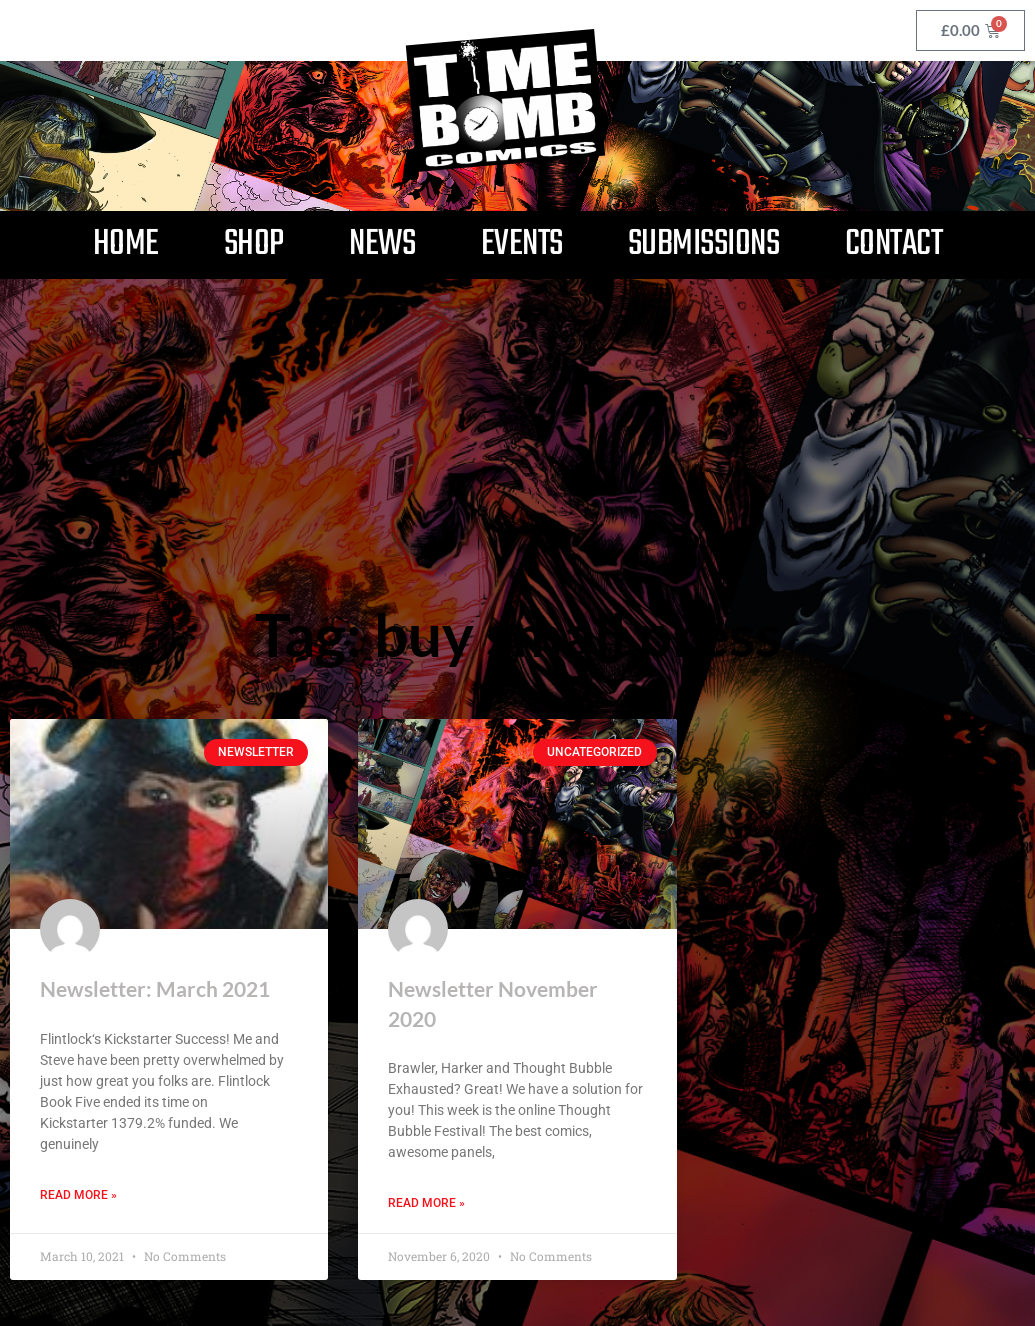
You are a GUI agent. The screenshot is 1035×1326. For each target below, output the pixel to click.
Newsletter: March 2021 (155, 988)
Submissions (704, 244)
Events (522, 244)
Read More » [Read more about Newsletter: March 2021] (78, 1195)
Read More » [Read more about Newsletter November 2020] (426, 1204)
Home (126, 244)
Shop (254, 244)
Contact (894, 244)
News (382, 244)
